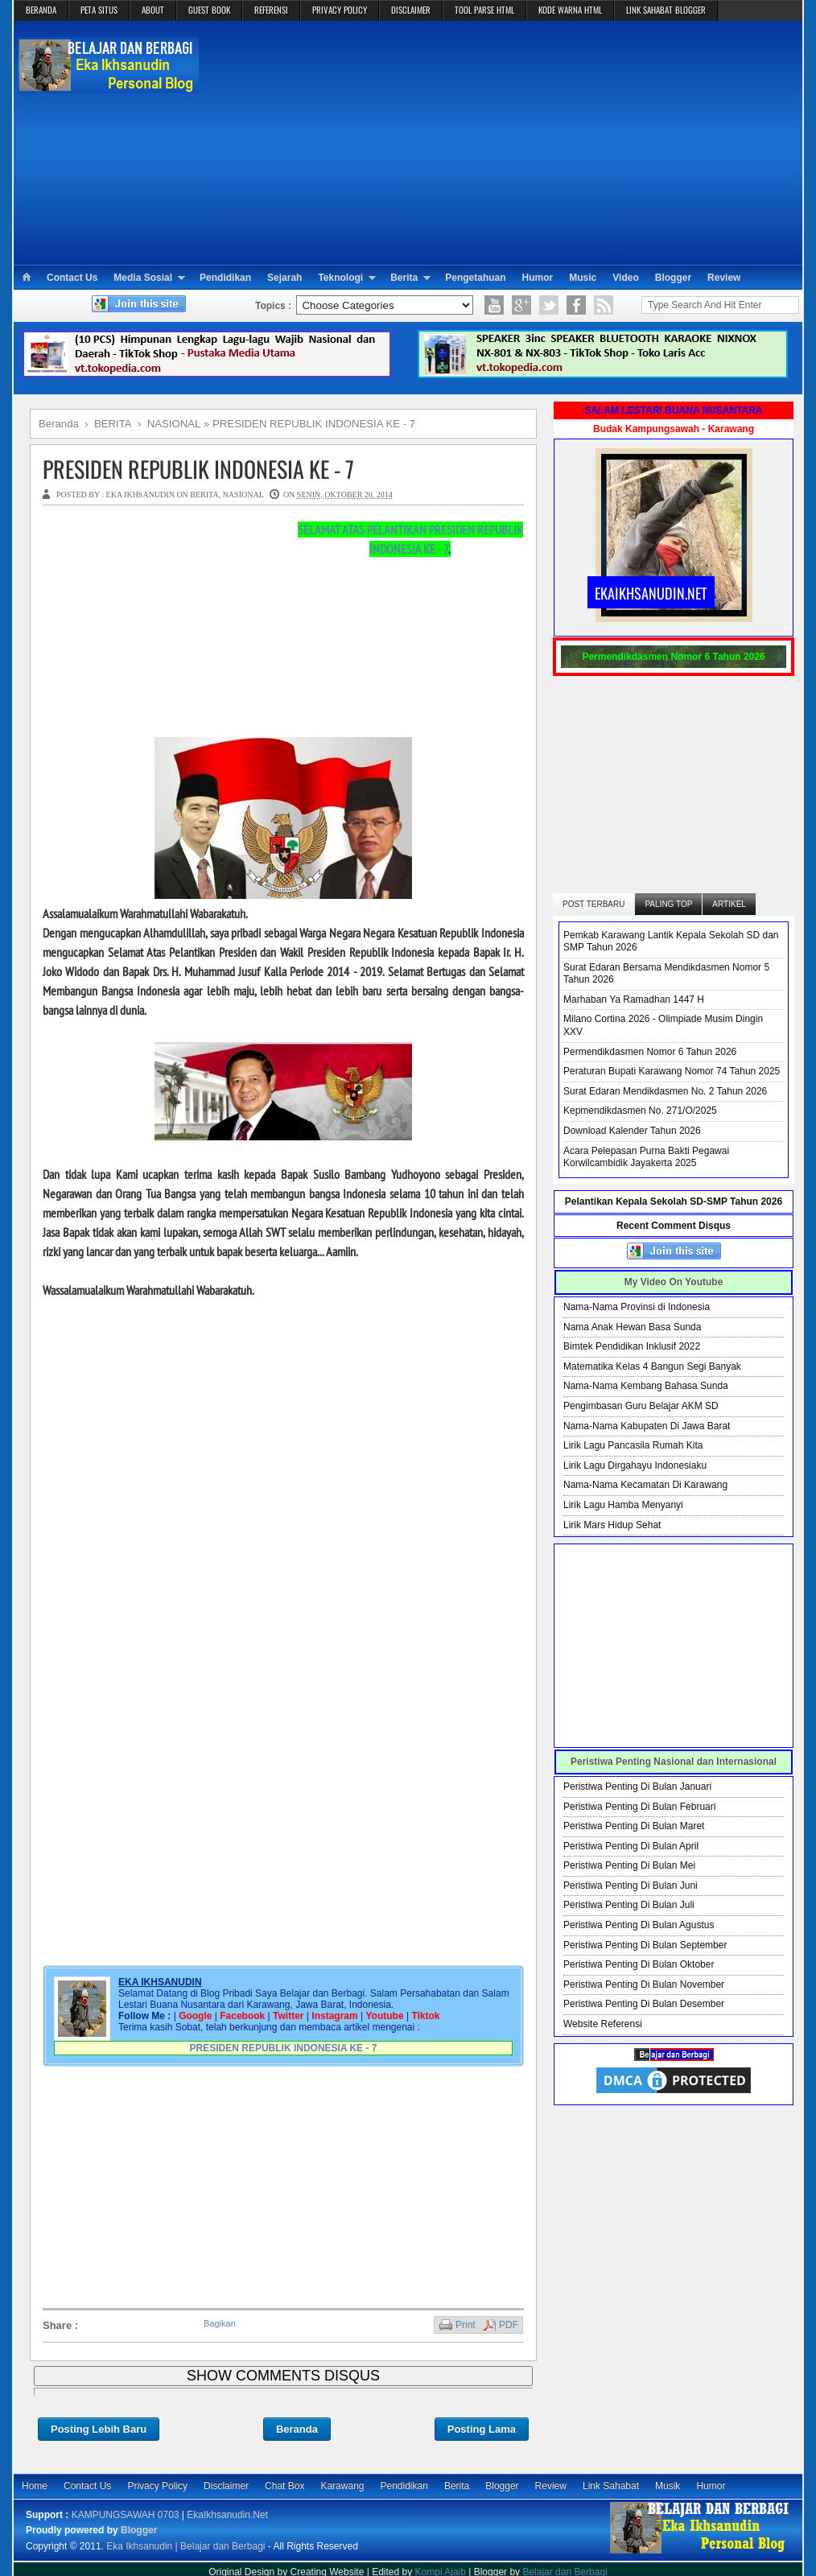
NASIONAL (243, 494)
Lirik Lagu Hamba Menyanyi (623, 1505)
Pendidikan (225, 277)
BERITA (204, 494)
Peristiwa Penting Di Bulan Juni (630, 1885)
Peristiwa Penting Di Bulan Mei (629, 1865)
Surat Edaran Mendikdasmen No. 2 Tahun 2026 (665, 1091)
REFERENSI (271, 9)
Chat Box (284, 2486)
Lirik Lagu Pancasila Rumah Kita (633, 1445)
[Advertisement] (502, 141)
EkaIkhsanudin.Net (227, 2514)
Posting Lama (481, 2429)
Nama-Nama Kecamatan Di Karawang (645, 1484)
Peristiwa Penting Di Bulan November (643, 1984)
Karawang (342, 2486)
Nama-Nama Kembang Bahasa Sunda (645, 1385)
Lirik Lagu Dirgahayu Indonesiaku (635, 1465)
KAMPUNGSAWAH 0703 (125, 2514)
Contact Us (72, 277)
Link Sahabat (611, 2486)
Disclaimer (226, 2486)
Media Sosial (142, 277)
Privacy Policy (157, 2486)
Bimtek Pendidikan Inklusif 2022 (631, 1346)
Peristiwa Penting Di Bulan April (631, 1846)
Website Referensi (602, 2024)
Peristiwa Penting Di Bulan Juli (628, 1904)
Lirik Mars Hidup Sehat (612, 1525)
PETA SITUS (98, 9)
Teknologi (340, 277)
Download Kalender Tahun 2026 (632, 1130)
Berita (404, 277)
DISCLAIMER (411, 9)
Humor (538, 277)
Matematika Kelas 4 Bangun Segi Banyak (652, 1366)
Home (34, 2486)
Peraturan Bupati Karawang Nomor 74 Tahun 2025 (671, 1071)
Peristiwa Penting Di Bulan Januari (637, 1786)
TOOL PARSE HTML (484, 9)
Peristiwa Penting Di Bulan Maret (633, 1826)
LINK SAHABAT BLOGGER (666, 9)
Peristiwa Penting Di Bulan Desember (643, 2003)
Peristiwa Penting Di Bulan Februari (639, 1806)
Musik (667, 2486)
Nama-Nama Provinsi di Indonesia (636, 1307)
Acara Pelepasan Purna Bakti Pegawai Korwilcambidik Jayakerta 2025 (646, 1157)
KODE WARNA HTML (570, 9)
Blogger (673, 277)
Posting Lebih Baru (98, 2429)
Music (582, 277)
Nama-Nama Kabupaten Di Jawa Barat (646, 1426)
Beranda (297, 2429)
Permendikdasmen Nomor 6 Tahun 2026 (649, 1051)
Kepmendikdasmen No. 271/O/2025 (640, 1110)
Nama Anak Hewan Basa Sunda (632, 1327)
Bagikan (220, 2323)
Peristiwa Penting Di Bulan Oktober (638, 1964)
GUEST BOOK (209, 9)
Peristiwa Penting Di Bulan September (645, 1945)
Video (625, 277)
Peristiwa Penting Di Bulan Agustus (638, 1925)
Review (723, 277)
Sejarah (284, 277)
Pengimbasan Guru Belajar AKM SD (641, 1406)
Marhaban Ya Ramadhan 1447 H (633, 999)
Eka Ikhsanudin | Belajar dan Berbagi (185, 2546)
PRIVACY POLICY (339, 9)
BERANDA (41, 9)
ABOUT (153, 9)
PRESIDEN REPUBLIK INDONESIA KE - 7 (198, 468)
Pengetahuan (475, 277)
